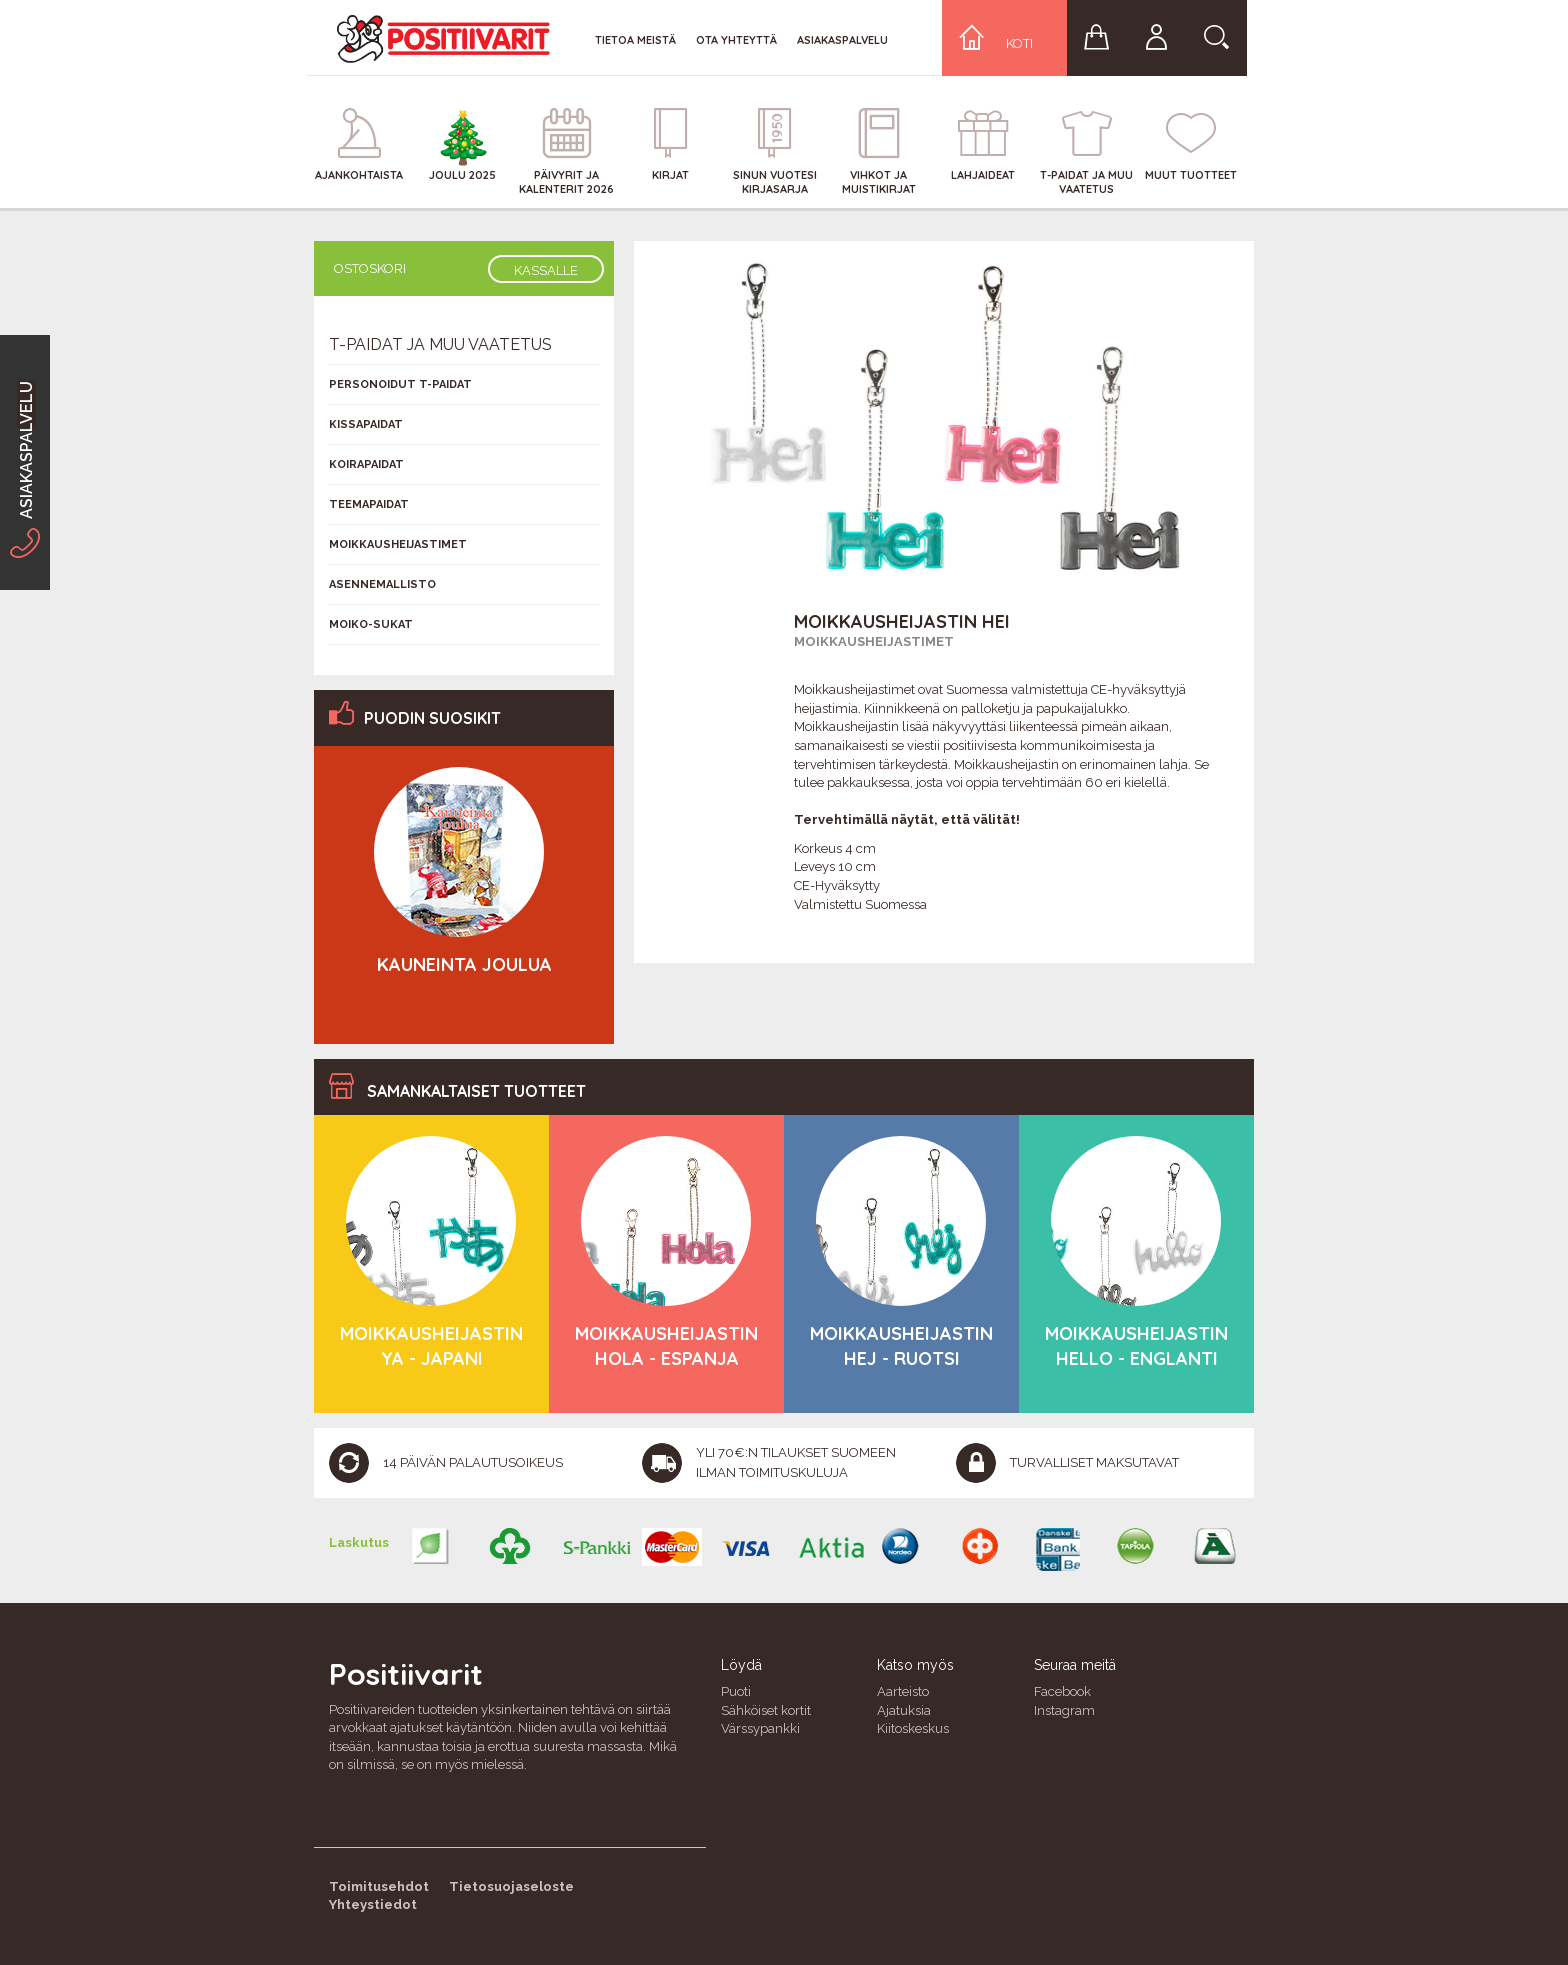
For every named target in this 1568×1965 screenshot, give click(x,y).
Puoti (736, 1691)
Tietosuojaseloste (511, 1886)
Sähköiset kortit (766, 1710)
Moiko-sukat (371, 624)
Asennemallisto (382, 584)
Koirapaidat (366, 464)
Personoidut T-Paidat (400, 384)
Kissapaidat (366, 424)
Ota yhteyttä (736, 40)
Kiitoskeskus (913, 1728)
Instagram (1064, 1710)
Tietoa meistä (635, 40)
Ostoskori (370, 268)
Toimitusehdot (379, 1886)
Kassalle (546, 270)
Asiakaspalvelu (842, 40)
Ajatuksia (904, 1710)
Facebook (1062, 1691)
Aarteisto (903, 1691)
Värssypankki (760, 1728)
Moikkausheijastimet (874, 641)
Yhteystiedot (373, 1904)
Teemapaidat (369, 504)
